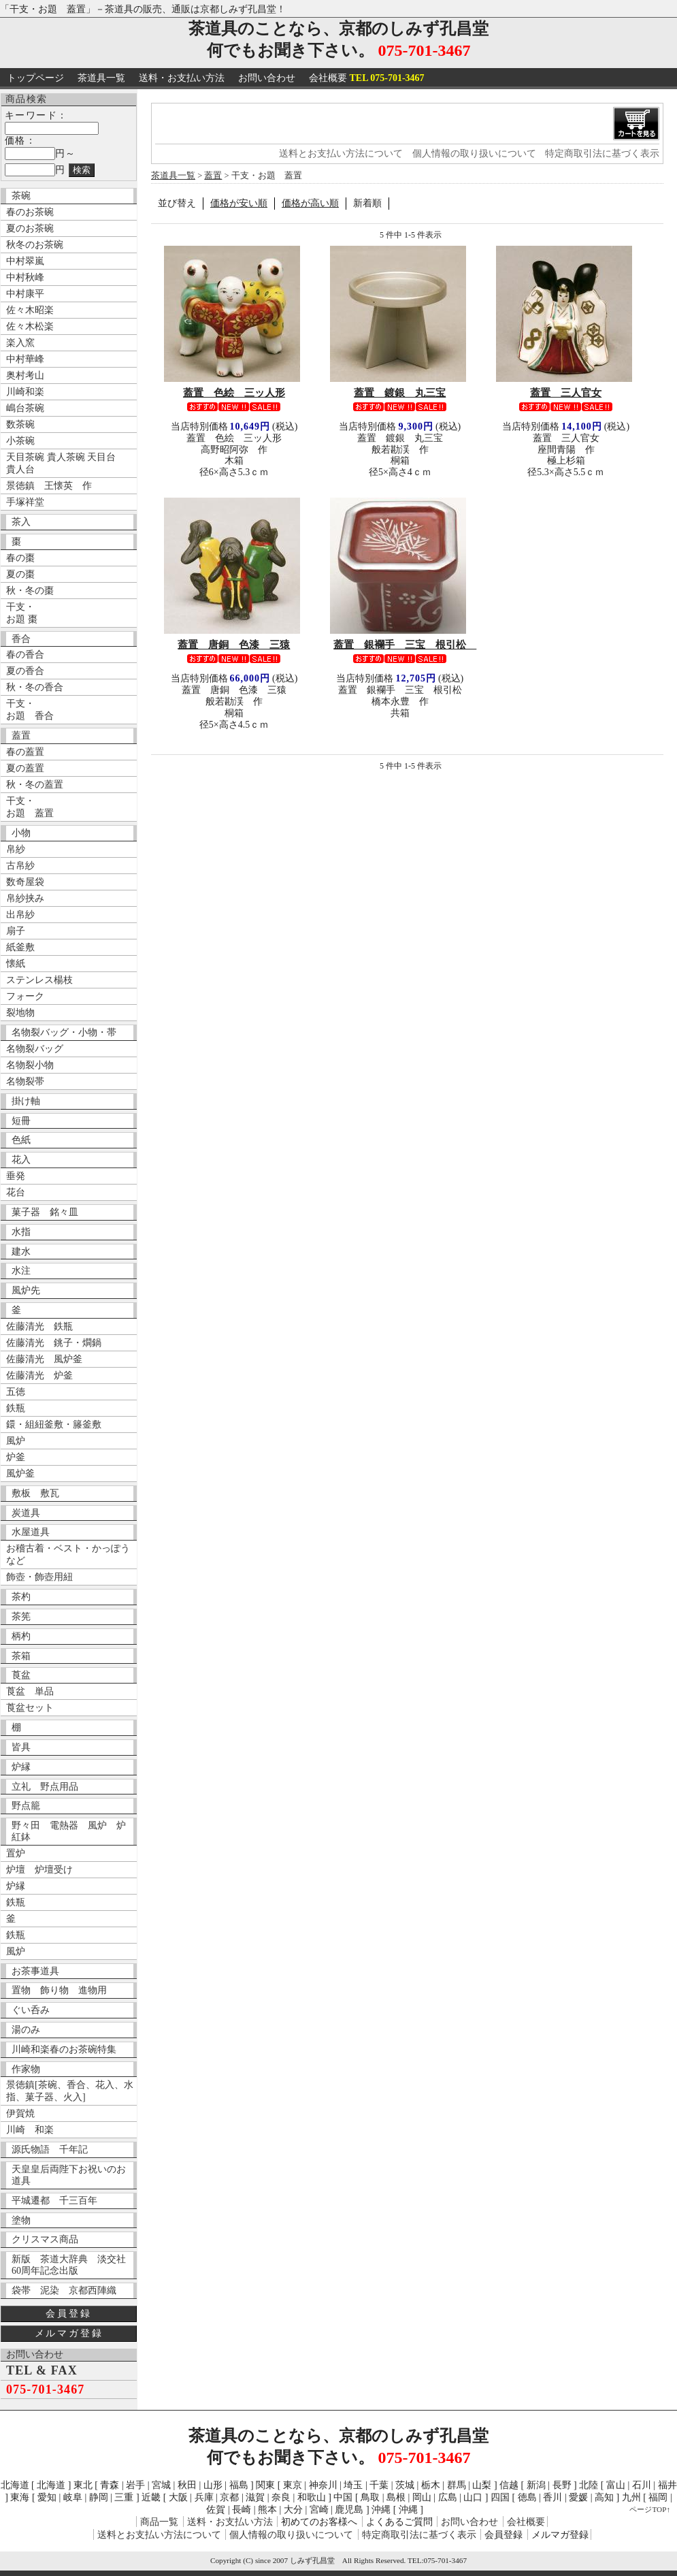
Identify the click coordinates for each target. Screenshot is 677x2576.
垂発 (15, 1176)
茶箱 (21, 1656)
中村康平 (25, 294)
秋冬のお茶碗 (34, 245)
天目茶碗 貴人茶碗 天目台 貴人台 (61, 463)
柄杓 (21, 1636)
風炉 (15, 1441)
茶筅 (21, 1616)
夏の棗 (20, 574)
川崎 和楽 (30, 2130)
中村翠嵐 (25, 261)
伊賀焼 (20, 2113)
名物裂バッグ (34, 1049)
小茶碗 (20, 441)
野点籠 (26, 1806)
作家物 (26, 2069)
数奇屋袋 (25, 882)
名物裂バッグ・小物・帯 (64, 1032)
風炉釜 (20, 1473)
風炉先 (26, 1290)
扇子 (15, 931)
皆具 (21, 1747)
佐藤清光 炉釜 (39, 1375)
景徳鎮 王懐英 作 (49, 486)
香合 (21, 639)
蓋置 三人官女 (565, 392)
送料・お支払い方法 (182, 78)
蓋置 (21, 735)
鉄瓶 (15, 1408)
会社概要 (367, 78)
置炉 (15, 1853)
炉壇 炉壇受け (39, 1870)
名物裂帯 (25, 1081)
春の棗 (20, 558)
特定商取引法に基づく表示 (602, 153)
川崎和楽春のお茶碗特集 (64, 2049)
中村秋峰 (25, 277)
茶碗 (21, 196)
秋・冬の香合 (34, 687)
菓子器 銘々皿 (45, 1212)
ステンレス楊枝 (39, 980)
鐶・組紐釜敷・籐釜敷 (53, 1424)
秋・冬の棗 (30, 590)
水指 (21, 1232)
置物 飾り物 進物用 (59, 1990)
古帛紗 (20, 865)
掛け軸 (26, 1101)
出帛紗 (20, 914)
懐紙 (15, 964)
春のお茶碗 (30, 212)
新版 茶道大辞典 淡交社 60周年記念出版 (72, 2265)
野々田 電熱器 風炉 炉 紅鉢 (72, 1831)
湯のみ (26, 2030)
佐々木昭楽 (30, 310)
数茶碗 (20, 424)
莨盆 (21, 1675)
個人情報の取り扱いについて (474, 153)
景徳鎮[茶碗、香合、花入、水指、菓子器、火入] (69, 2091)
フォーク (25, 996)
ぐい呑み (31, 2010)
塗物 (21, 2220)
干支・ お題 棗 (21, 613)
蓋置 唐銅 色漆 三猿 (234, 644)
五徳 (15, 1392)
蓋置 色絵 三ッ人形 (234, 392)
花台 (15, 1192)
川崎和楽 (25, 392)
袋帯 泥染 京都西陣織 (64, 2290)
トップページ (35, 78)
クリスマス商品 (45, 2239)
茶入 (21, 522)
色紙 (21, 1140)
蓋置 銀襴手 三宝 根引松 (404, 644)
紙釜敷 (20, 947)
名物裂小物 (30, 1065)
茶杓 (21, 1597)
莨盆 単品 (30, 1691)
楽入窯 (20, 343)
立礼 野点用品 (45, 1787)
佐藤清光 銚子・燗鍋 (53, 1343)
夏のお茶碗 (30, 228)
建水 (21, 1251)
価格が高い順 (310, 203)
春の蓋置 (25, 752)
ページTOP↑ (649, 2509)
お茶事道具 (35, 1971)
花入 (21, 1160)
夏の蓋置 (25, 768)
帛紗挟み (25, 898)
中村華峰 (25, 359)
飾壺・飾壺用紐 (39, 1577)
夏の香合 (25, 671)
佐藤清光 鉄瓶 (39, 1326)
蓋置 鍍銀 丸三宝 (400, 392)
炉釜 (15, 1457)
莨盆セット (30, 1708)
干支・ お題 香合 (30, 709)
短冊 (21, 1121)
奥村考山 (25, 375)
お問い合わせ (266, 78)
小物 (21, 833)
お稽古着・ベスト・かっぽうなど (68, 1554)
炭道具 (26, 1513)
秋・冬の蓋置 (34, 784)
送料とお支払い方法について (341, 153)
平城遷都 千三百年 (54, 2200)
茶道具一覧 (101, 78)
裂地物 (20, 1013)
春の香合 (25, 654)
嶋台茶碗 (25, 408)
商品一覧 (159, 2522)
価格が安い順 (238, 203)
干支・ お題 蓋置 (30, 807)
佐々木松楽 (30, 326)
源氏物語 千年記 (50, 2149)
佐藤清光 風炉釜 (44, 1359)
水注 (21, 1271)
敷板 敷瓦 (35, 1493)
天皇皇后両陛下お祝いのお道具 (69, 2175)
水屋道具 (31, 1532)
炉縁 (21, 1767)
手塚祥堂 (25, 502)
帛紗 (15, 849)
